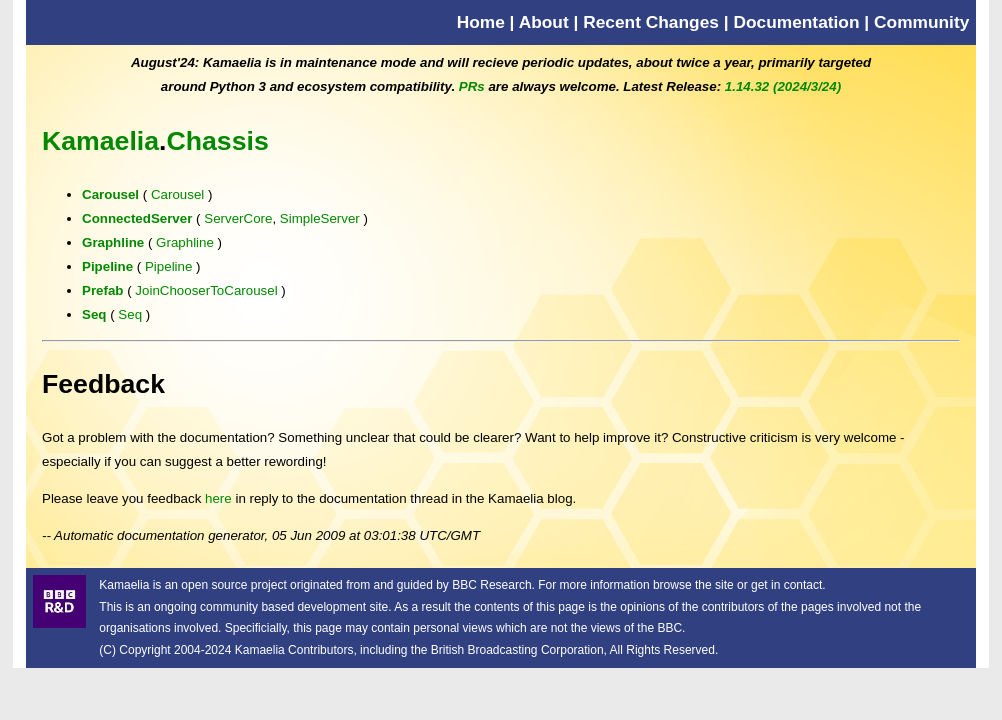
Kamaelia (100, 141)
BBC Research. (493, 585)
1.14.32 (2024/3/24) (783, 86)
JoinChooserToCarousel (206, 290)
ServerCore (238, 218)
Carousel (110, 194)
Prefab (102, 290)
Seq (94, 314)
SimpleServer (320, 218)
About (544, 22)
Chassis (218, 141)
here (218, 498)
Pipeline (107, 266)
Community (921, 22)
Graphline (113, 242)
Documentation (796, 22)
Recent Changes (651, 22)
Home (481, 22)
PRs (472, 86)
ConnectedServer (137, 218)
